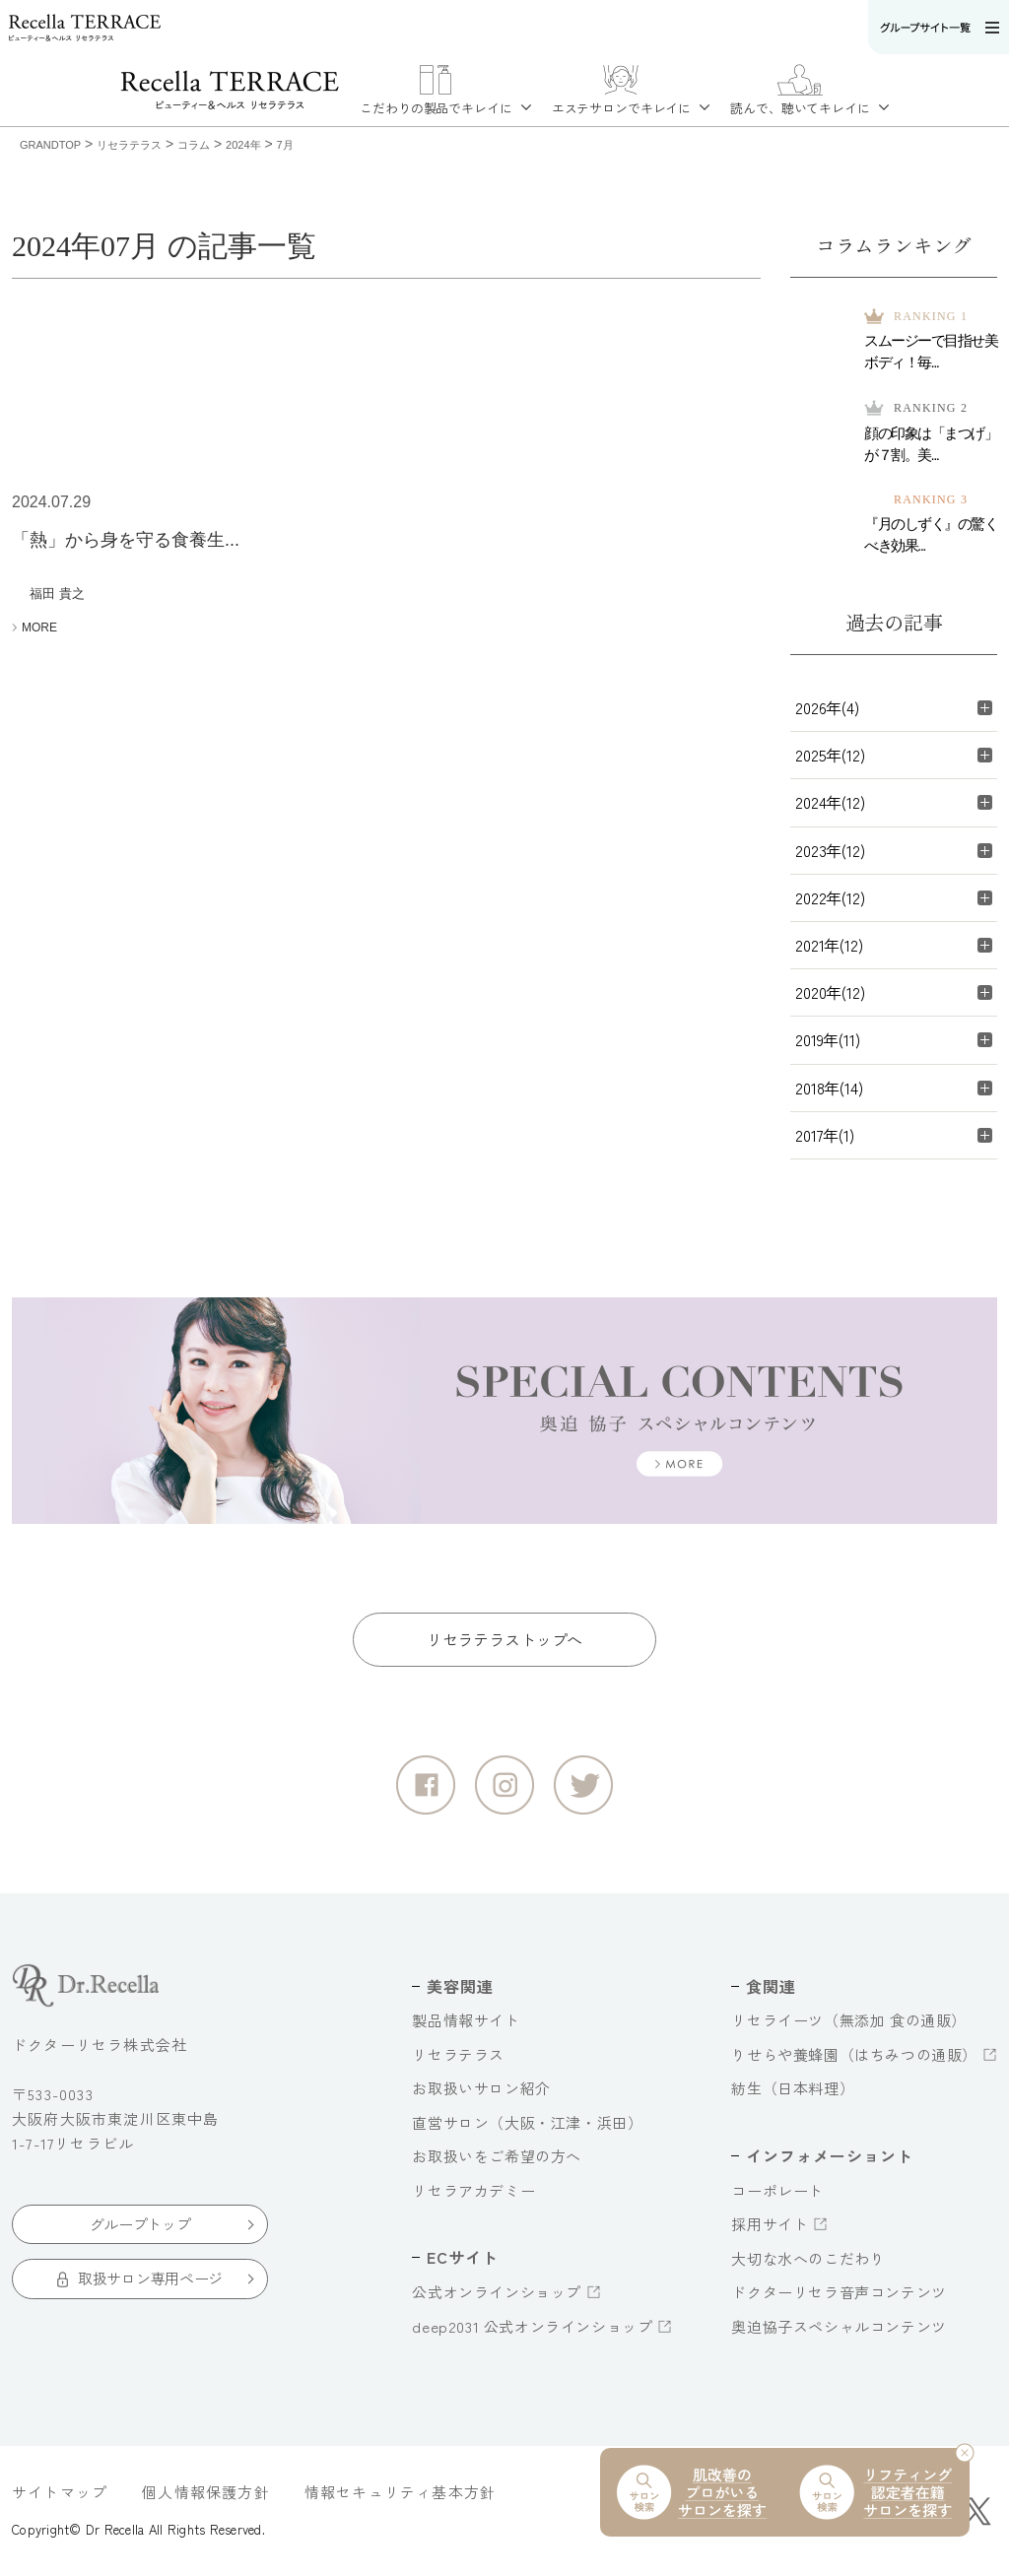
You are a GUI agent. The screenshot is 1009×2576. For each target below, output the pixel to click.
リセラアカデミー (473, 2190)
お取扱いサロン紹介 (481, 2088)
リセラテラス (458, 2054)
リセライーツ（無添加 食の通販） (849, 2020)
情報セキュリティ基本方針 (400, 2491)
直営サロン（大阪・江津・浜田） (527, 2122)
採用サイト (769, 2223)
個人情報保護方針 (206, 2491)
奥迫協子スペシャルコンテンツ (838, 2326)
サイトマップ (59, 2491)
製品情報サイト (465, 2020)
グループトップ (140, 2223)
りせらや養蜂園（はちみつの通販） (854, 2054)
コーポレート (777, 2190)
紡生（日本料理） (792, 2088)
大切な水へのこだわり (808, 2258)
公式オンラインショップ (496, 2291)
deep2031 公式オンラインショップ (532, 2326)
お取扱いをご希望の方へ (496, 2156)
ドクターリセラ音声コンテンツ (838, 2291)
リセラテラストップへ (504, 1639)
